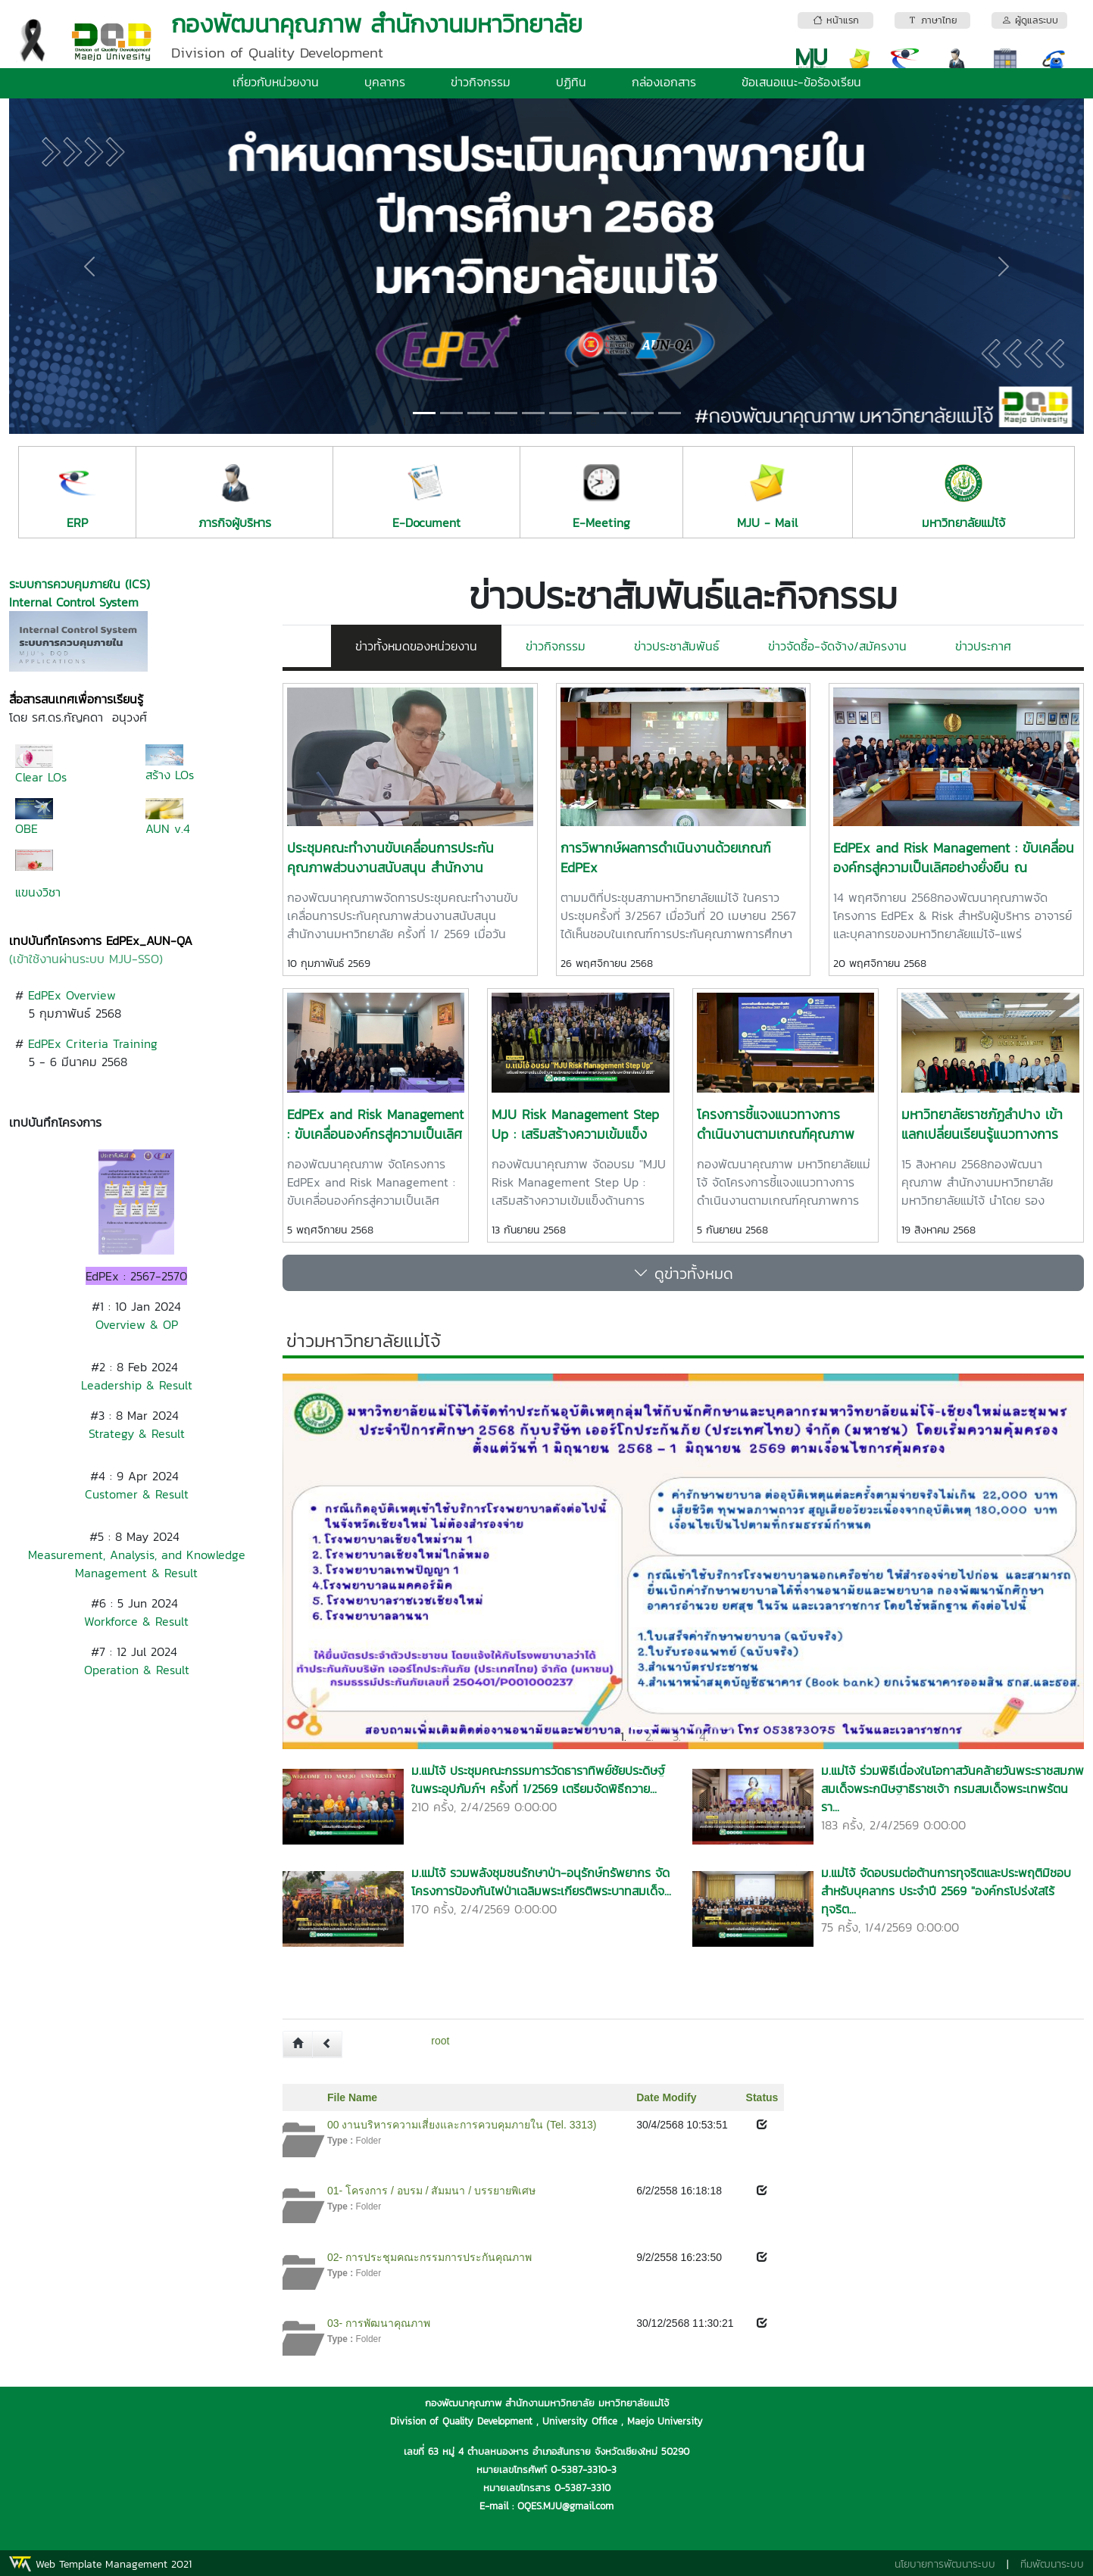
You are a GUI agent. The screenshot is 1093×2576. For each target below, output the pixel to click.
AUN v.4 (167, 828)
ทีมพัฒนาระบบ (1052, 2564)
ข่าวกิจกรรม (481, 82)
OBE (26, 828)
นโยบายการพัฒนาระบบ (945, 2564)
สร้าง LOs (169, 775)
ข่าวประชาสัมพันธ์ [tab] (677, 646)
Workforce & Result (136, 1621)
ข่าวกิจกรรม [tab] (556, 646)
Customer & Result (137, 1494)
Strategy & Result (137, 1433)
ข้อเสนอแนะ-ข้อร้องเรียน (801, 82)
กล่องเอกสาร (664, 82)
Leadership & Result (136, 1385)
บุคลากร (384, 82)
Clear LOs (41, 777)
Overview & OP (136, 1324)
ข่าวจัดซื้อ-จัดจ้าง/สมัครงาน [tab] (837, 646)
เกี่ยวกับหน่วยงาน (276, 82)
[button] (89, 266)
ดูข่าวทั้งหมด (683, 1272)
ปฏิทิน (571, 82)
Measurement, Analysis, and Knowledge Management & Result (136, 1563)
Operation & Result (136, 1670)
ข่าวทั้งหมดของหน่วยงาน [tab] (416, 646)
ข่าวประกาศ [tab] (983, 646)
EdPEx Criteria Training (93, 1043)
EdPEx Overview (72, 995)
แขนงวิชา (38, 892)
